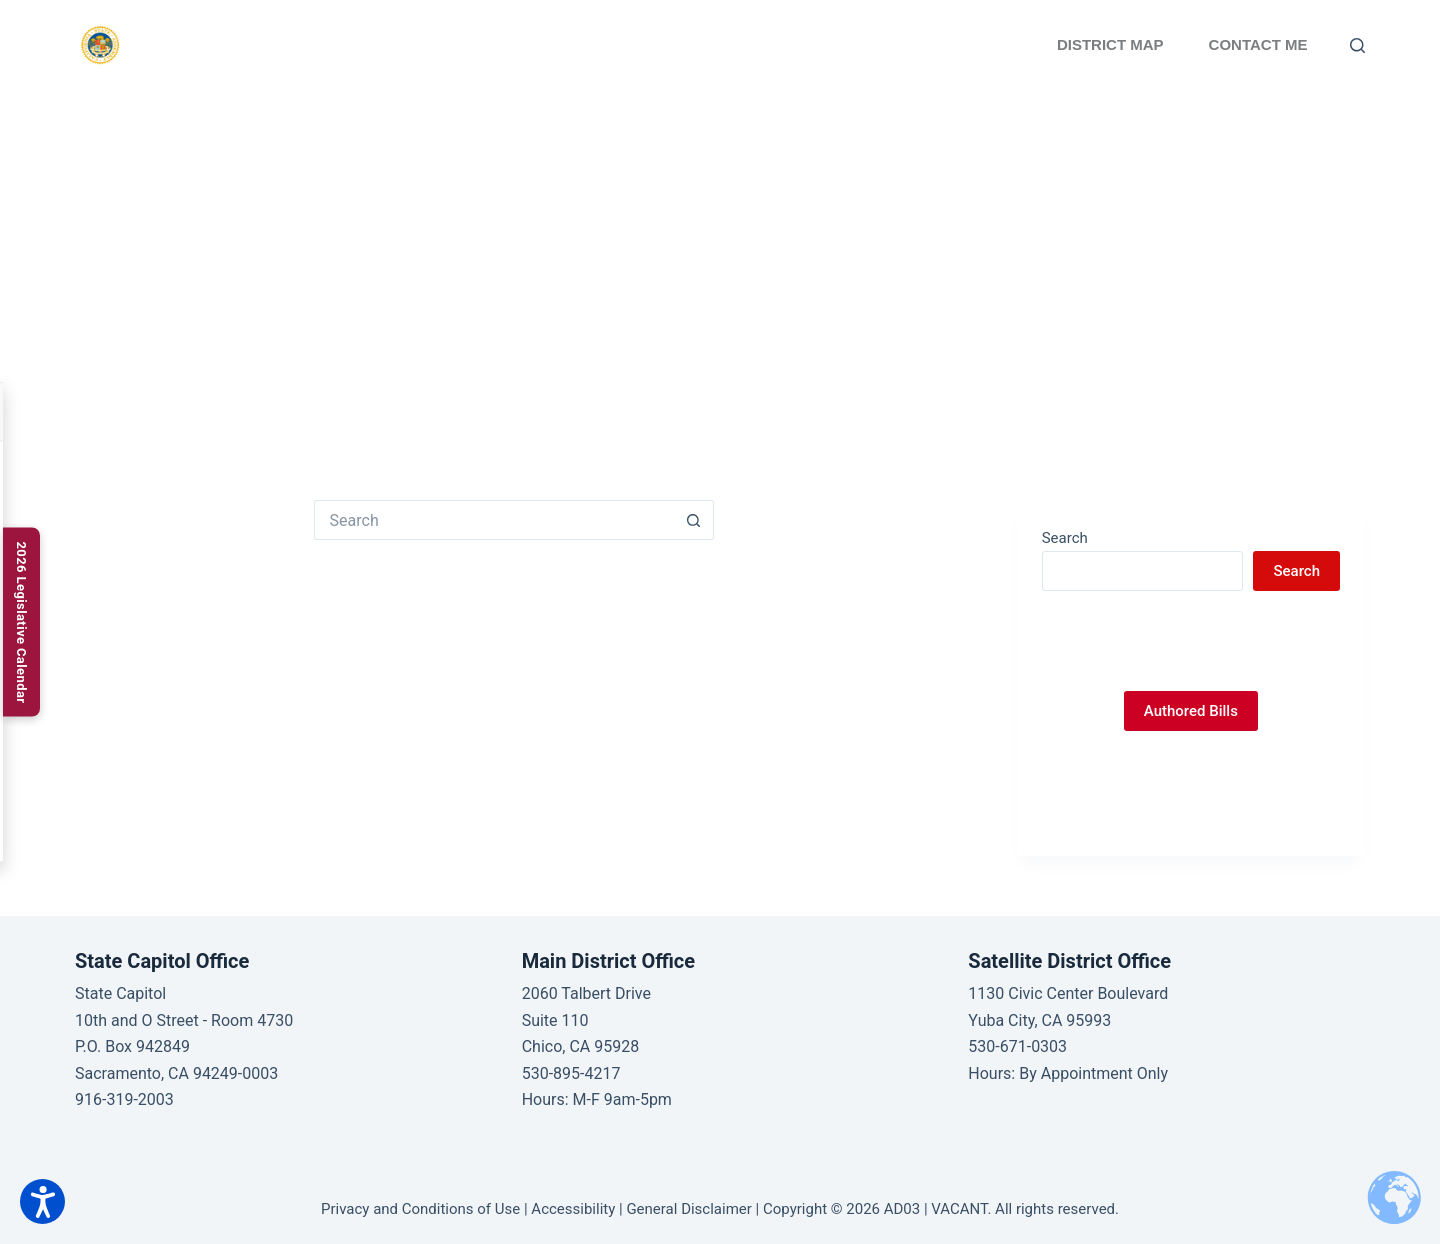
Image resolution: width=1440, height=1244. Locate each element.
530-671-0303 (1017, 1046)
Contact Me (1258, 44)
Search (1065, 538)
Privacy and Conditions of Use (420, 1209)
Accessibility (573, 1209)
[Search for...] (494, 520)
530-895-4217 (571, 1073)
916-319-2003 (124, 1099)
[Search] (1357, 45)
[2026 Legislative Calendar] (21, 622)
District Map (1110, 44)
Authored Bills (1191, 711)
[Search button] (694, 520)
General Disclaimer (688, 1209)
